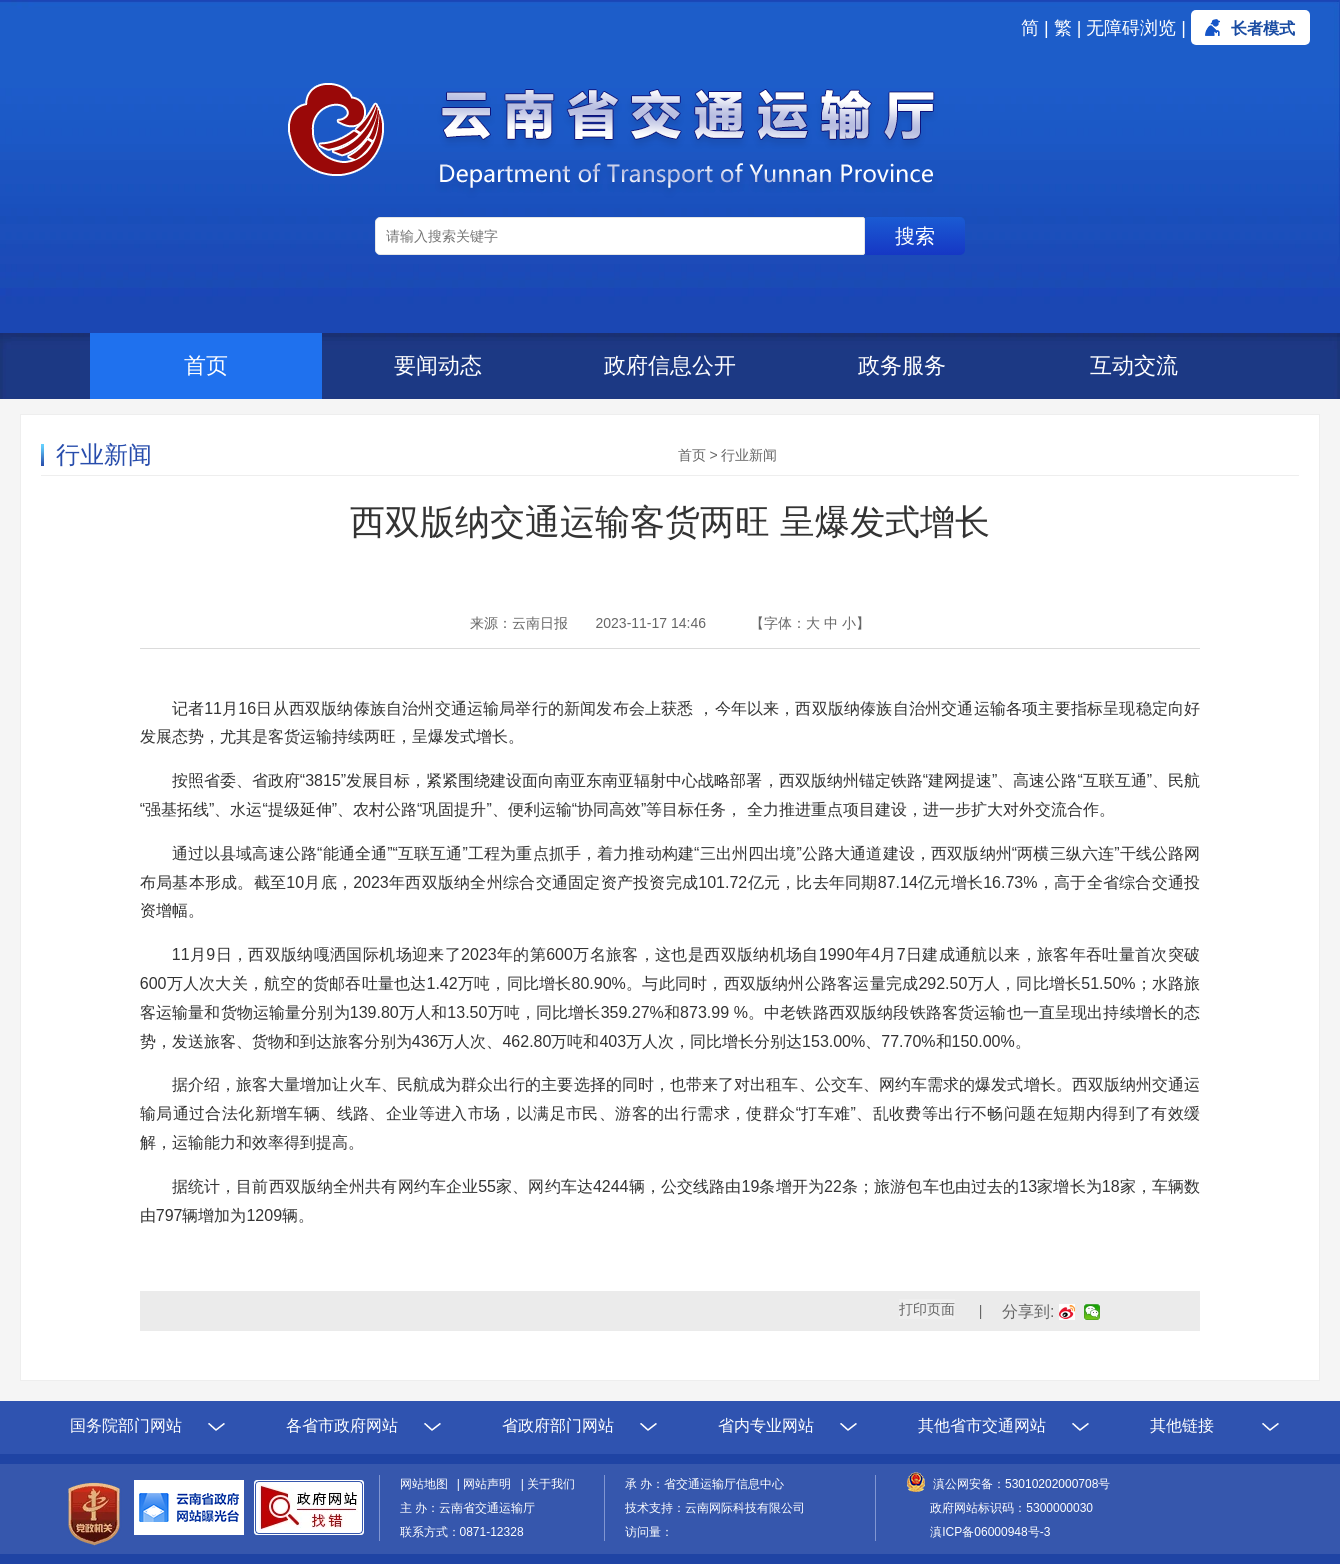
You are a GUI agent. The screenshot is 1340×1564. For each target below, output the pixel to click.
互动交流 (1134, 365)
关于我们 (551, 1484)
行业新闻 (749, 455)
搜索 (915, 236)
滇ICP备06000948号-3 (990, 1532)
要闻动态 (438, 365)
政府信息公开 (670, 365)
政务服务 (902, 365)
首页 (206, 365)
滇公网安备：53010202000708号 (1021, 1484)
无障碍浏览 (1131, 28)
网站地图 (427, 1484)
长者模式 (1263, 28)
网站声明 (490, 1484)
